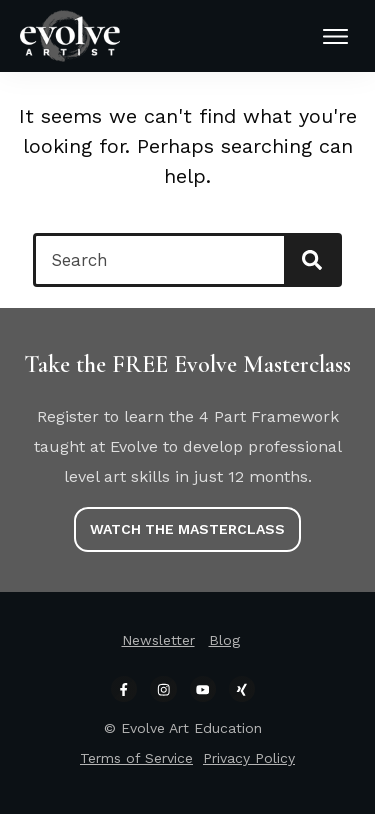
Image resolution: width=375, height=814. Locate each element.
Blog (224, 640)
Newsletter (158, 640)
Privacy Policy (249, 758)
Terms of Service (136, 758)
